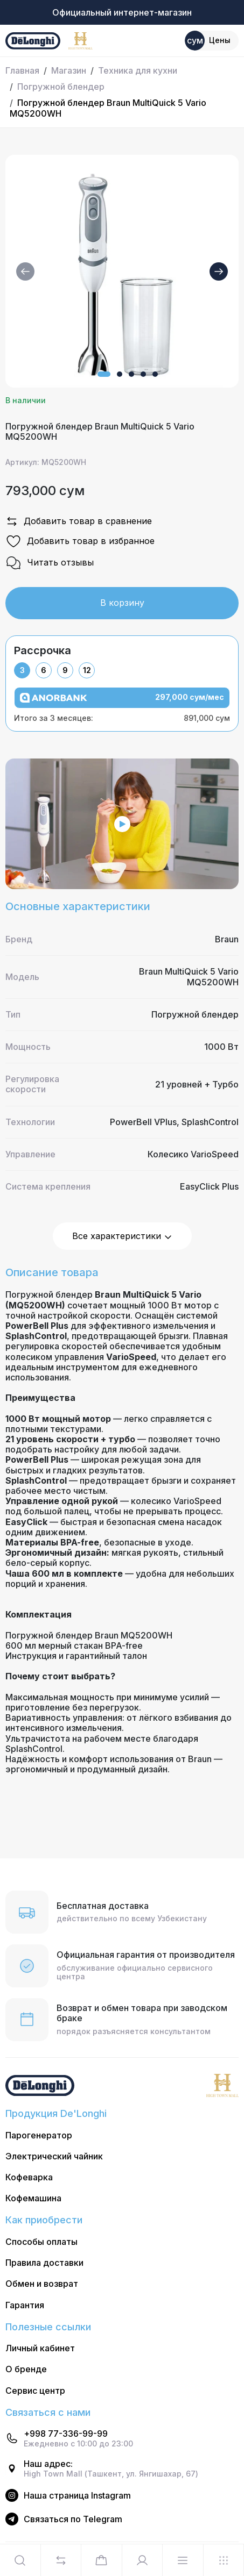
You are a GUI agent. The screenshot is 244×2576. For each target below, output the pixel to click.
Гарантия (24, 2305)
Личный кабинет (40, 2348)
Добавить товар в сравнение (78, 521)
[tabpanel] (122, 705)
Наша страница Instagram (77, 2496)
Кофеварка (29, 2177)
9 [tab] (65, 670)
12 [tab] (87, 670)
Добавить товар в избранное (80, 541)
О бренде (26, 2369)
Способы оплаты (41, 2242)
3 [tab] (22, 670)
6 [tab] (43, 670)
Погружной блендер (60, 86)
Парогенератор (38, 2135)
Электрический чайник (54, 2156)
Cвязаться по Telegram (73, 2519)
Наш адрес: (48, 2464)
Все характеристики (122, 1235)
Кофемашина (33, 2198)
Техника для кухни (137, 70)
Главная (22, 70)
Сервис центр (35, 2391)
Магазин (68, 70)
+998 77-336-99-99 (66, 2434)
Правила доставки (44, 2263)
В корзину (122, 602)
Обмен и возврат (41, 2284)
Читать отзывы (49, 563)
